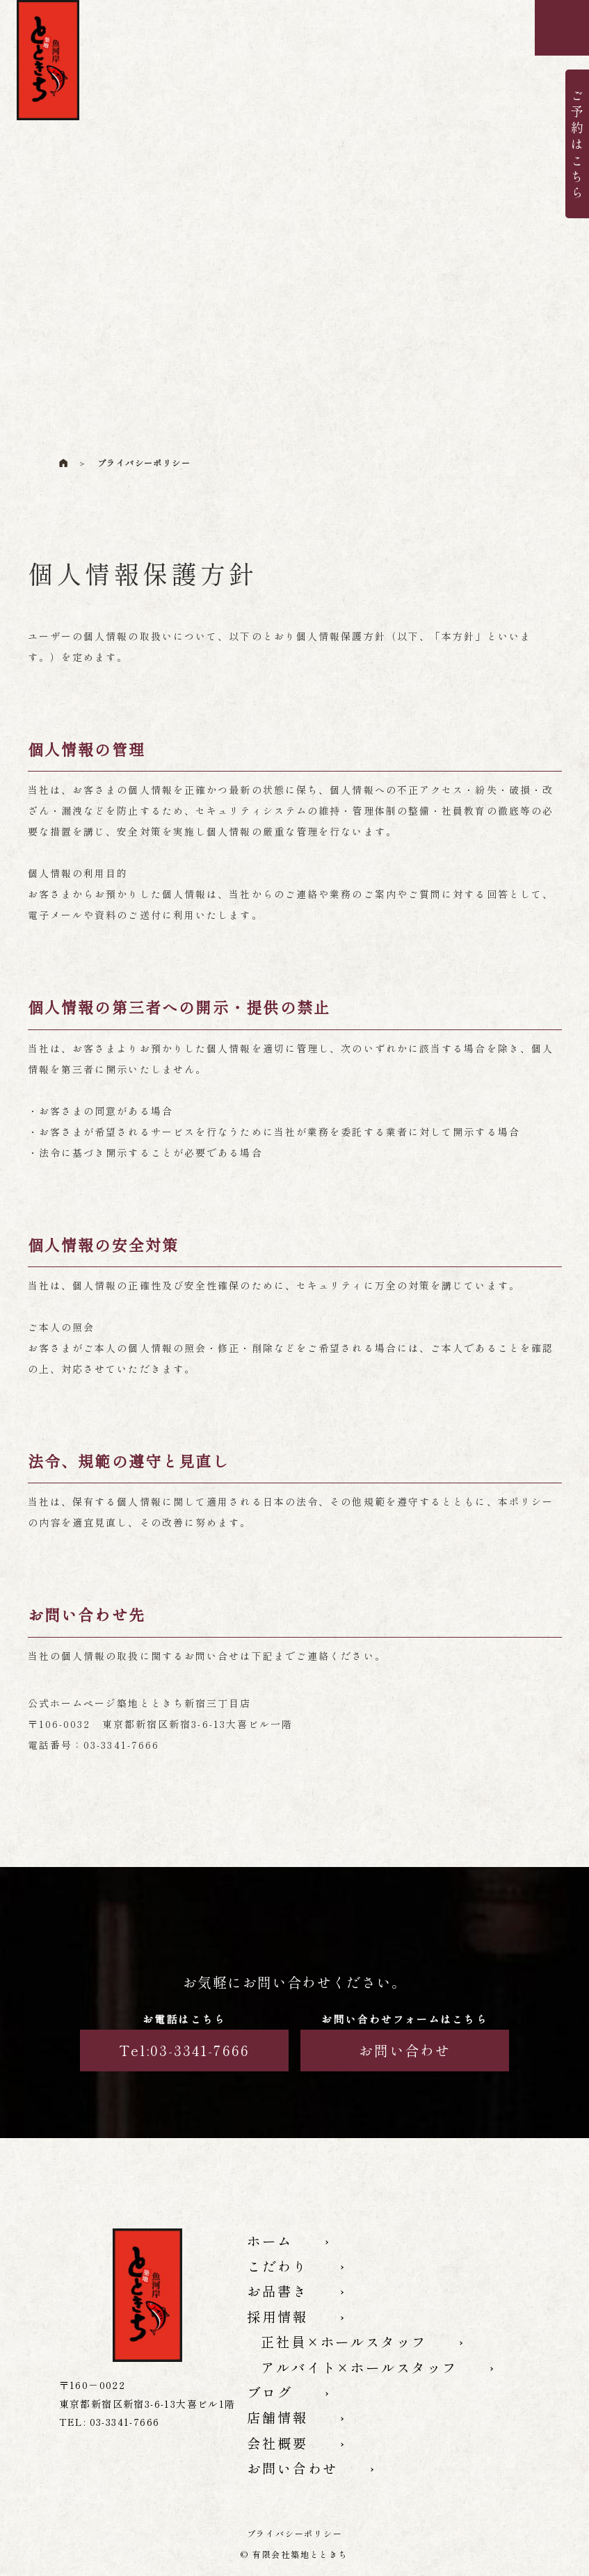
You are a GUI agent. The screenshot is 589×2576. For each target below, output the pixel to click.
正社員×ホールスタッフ (357, 2357)
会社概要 (282, 2472)
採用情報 (282, 2328)
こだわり (282, 2271)
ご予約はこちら (577, 143)
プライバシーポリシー (295, 2533)
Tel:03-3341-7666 (184, 2050)
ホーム (273, 2242)
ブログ (273, 2414)
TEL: (109, 2422)
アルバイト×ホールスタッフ (374, 2385)
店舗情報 (282, 2443)
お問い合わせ (405, 2050)
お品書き (282, 2299)
